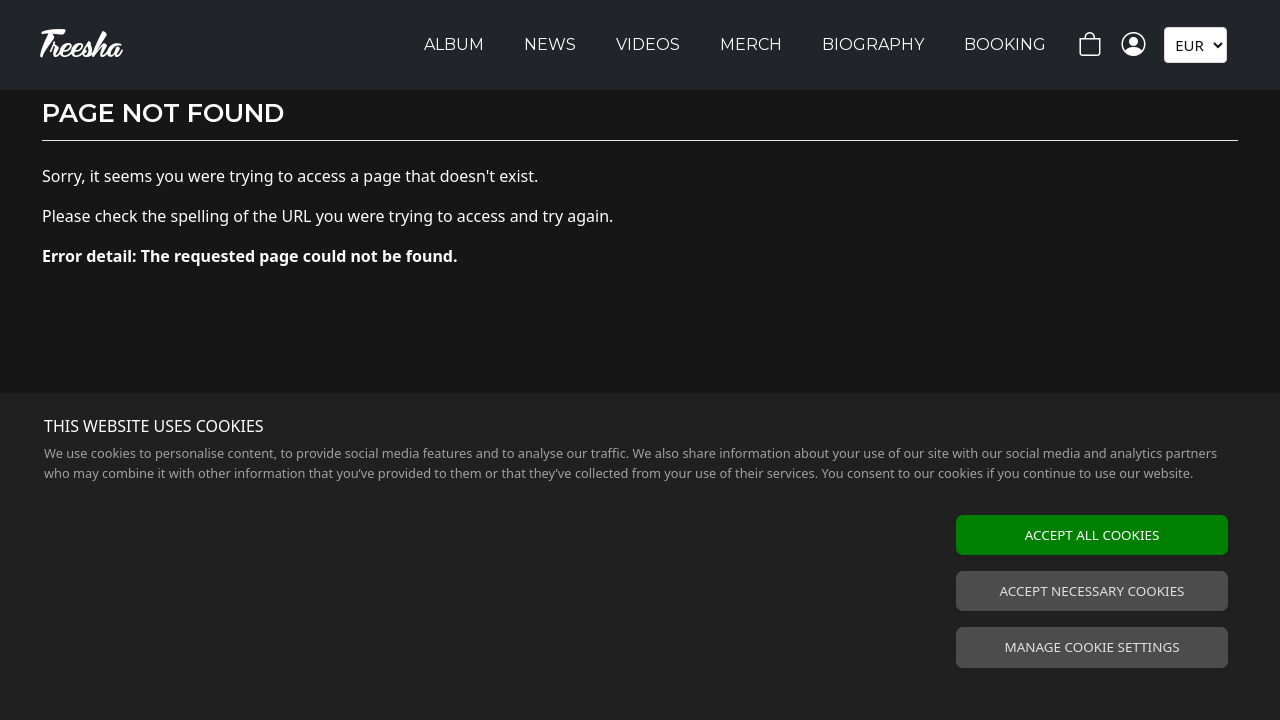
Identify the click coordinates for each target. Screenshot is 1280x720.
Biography (873, 44)
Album (454, 44)
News (550, 44)
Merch (751, 44)
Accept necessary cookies (1092, 591)
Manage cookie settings (1091, 647)
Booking (1005, 44)
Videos (648, 44)
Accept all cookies (1092, 535)
